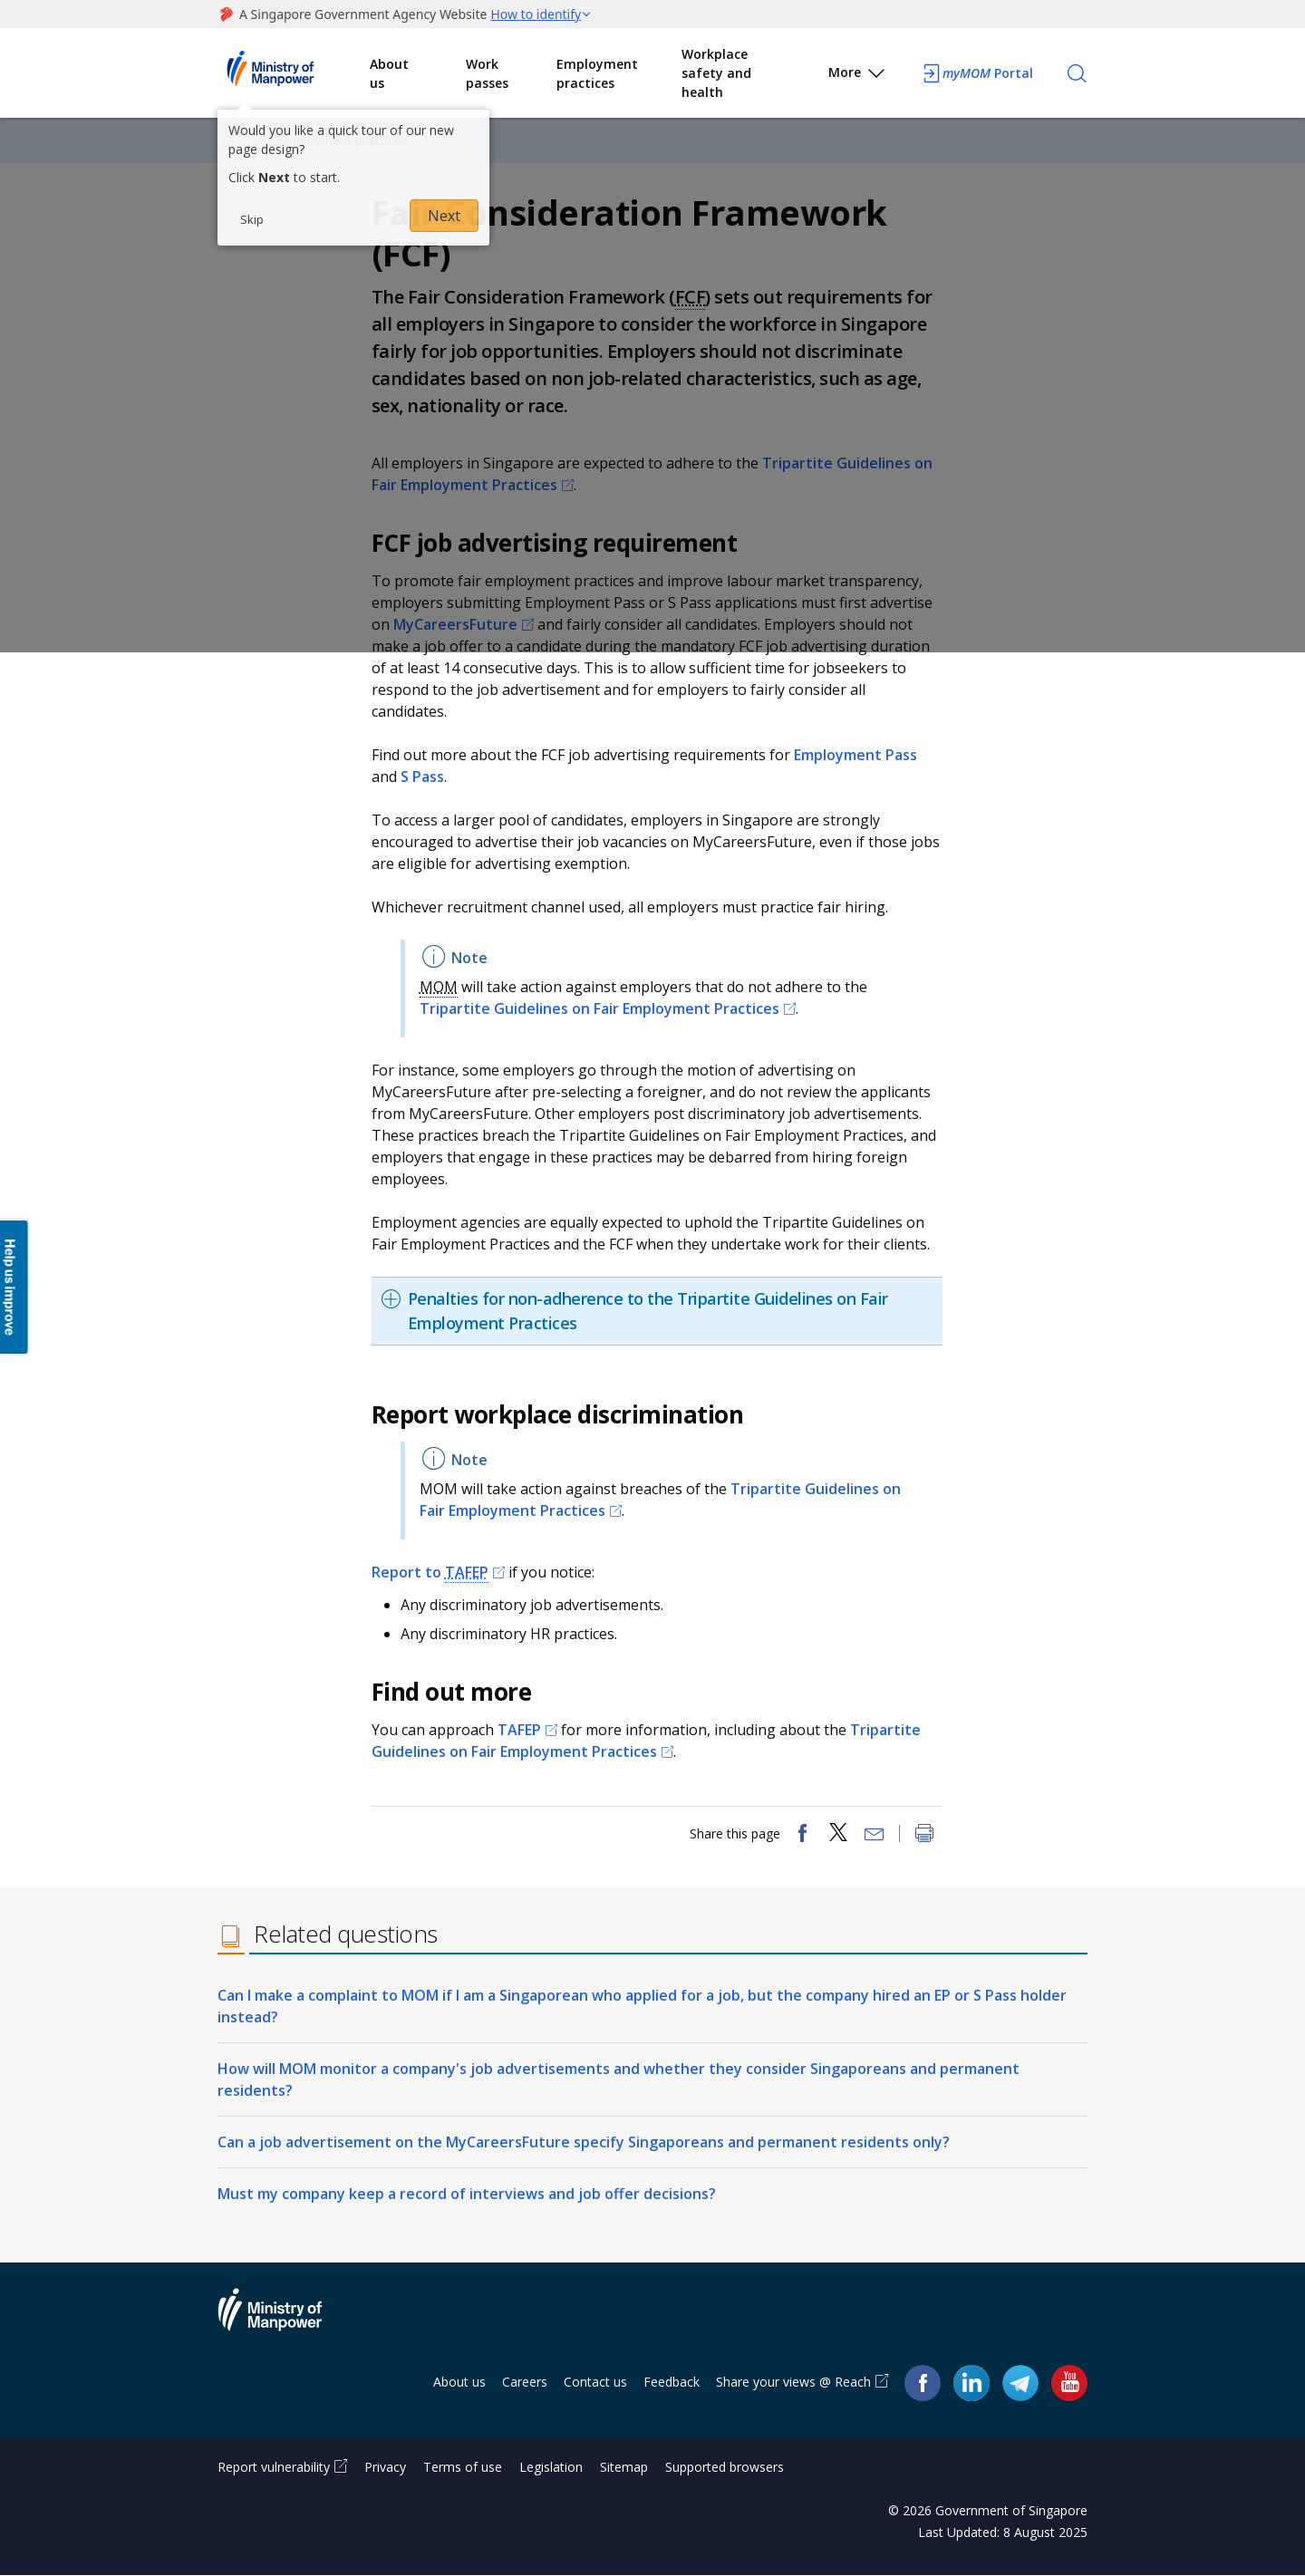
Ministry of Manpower (284, 2320)
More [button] (857, 76)
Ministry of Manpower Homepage (294, 73)
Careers (524, 2381)
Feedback (671, 2381)
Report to (430, 1572)
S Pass (422, 776)
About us (389, 73)
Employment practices (597, 73)
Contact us (595, 2381)
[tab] (657, 1311)
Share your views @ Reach (793, 2381)
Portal (977, 73)
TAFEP (466, 1572)
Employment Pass (855, 755)
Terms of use (462, 2467)
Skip (252, 219)
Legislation (551, 2467)
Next (444, 216)
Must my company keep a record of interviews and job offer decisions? (467, 2194)
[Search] (1077, 73)
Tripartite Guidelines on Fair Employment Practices (599, 1008)
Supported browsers (724, 2467)
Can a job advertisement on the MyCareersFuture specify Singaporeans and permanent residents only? (584, 2142)
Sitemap (624, 2467)
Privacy (385, 2467)
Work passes (487, 73)
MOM (439, 987)
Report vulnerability (274, 2467)
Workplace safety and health (716, 73)
